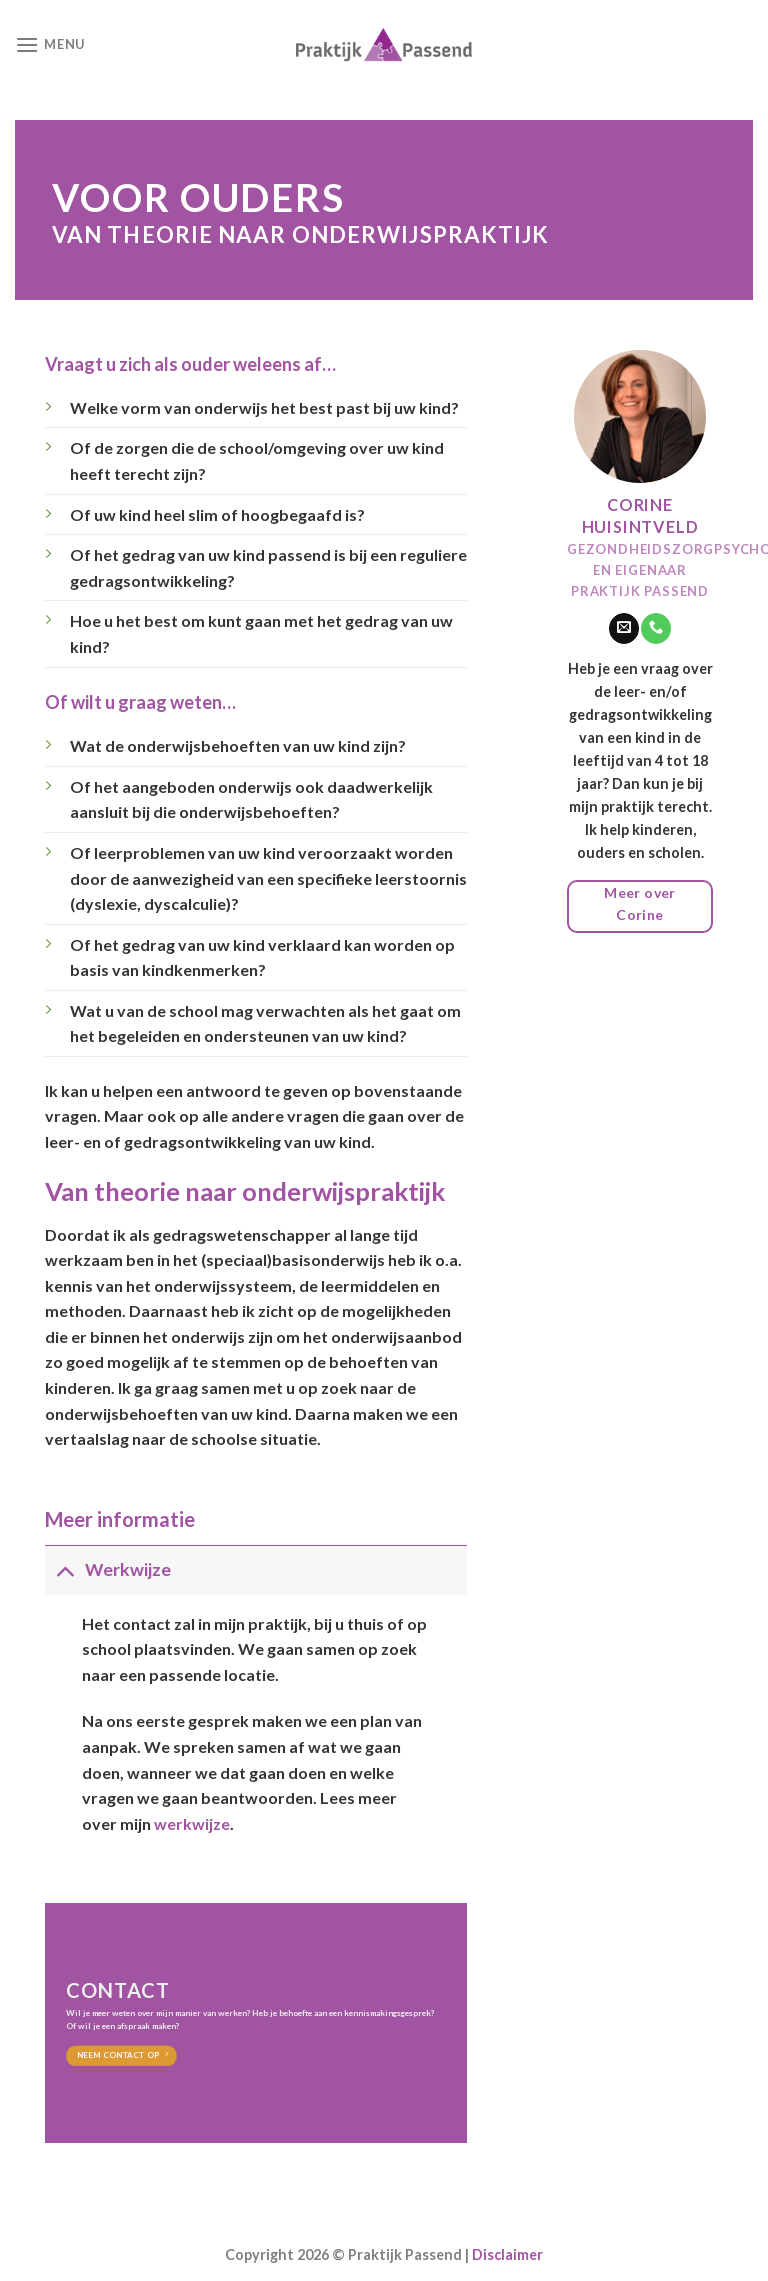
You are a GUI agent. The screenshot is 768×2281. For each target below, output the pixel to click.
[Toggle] (64, 1569)
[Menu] (50, 44)
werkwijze (192, 1823)
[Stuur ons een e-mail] (624, 628)
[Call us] (656, 628)
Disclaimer (507, 2254)
